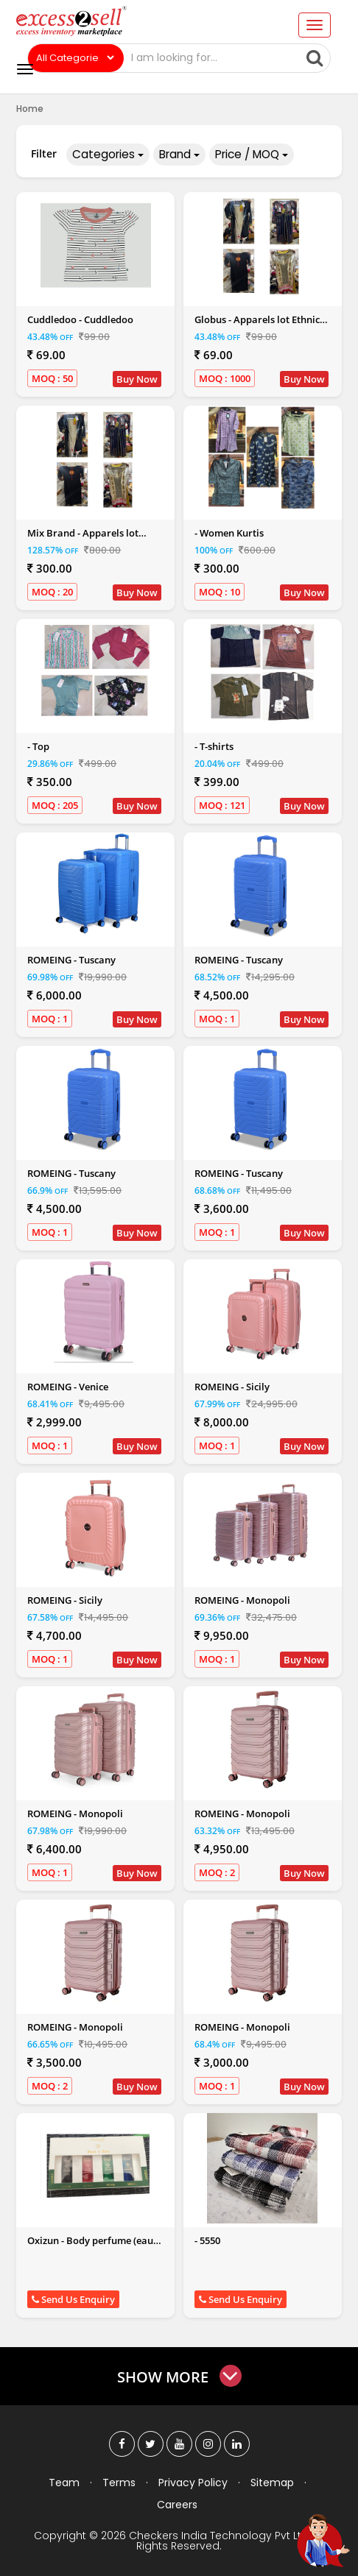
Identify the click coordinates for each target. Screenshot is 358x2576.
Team (64, 2481)
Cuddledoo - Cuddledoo (80, 319)
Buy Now (137, 379)
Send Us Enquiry (73, 2298)
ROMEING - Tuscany (71, 959)
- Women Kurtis (229, 532)
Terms (119, 2481)
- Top (38, 746)
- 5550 (207, 2239)
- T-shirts (214, 746)
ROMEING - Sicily (232, 1386)
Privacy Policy (193, 2481)
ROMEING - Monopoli (242, 1600)
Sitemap (272, 2481)
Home (29, 108)
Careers (177, 2504)
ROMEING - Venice (67, 1386)
